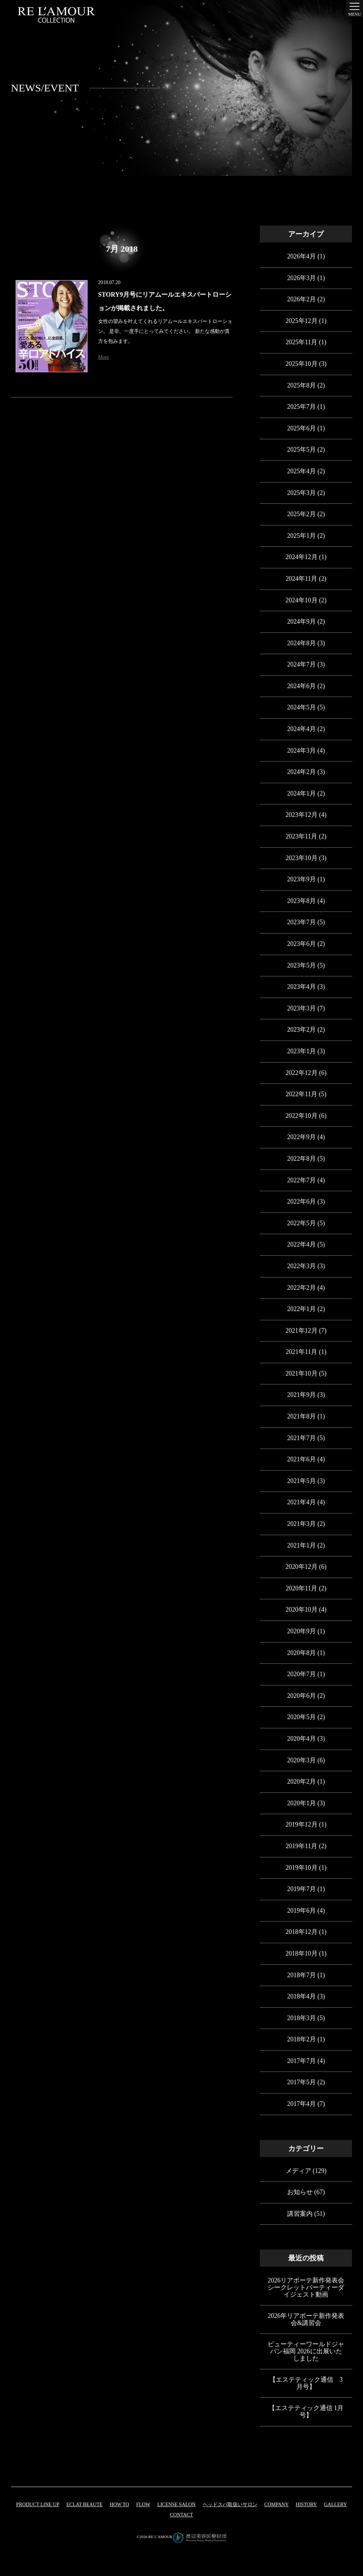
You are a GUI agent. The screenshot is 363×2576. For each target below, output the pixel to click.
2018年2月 (301, 2039)
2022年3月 (301, 1266)
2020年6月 (301, 1695)
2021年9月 (301, 1394)
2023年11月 (301, 836)
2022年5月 (301, 1223)
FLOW (143, 2504)
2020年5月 (301, 1717)
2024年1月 (301, 793)
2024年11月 (301, 578)
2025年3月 (301, 492)
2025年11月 (301, 342)
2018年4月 (301, 1996)
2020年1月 (301, 1803)
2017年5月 (301, 2082)
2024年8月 (301, 643)
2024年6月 (301, 686)
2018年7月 (301, 1975)
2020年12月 (302, 1566)
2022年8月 (301, 1158)
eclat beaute (84, 2504)
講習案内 (300, 2213)
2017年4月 (301, 2103)
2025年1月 (301, 535)
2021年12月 (302, 1330)
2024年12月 (302, 557)
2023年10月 (302, 858)
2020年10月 (302, 1609)
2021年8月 (301, 1416)
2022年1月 (301, 1308)
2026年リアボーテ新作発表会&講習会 (306, 2319)
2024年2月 (301, 771)
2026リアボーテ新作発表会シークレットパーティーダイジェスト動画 (306, 2287)
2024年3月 (301, 750)
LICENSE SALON (176, 2504)
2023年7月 (301, 922)
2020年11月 (301, 1588)
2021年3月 (301, 1523)
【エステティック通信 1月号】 (306, 2411)
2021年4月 (301, 1502)
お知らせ (300, 2192)
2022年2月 (301, 1287)
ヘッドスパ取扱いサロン (230, 2504)
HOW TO (119, 2504)
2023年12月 (302, 814)
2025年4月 (301, 471)
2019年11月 (301, 1846)
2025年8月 (301, 385)
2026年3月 (301, 277)
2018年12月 (302, 1931)
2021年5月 (301, 1480)
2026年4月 (301, 256)
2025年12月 (302, 320)
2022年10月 (302, 1115)
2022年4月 (301, 1244)
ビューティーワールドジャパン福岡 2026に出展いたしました (306, 2351)
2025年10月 (302, 363)
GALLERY (335, 2504)
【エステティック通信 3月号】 (306, 2383)
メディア (298, 2170)
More (103, 357)
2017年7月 (301, 2060)
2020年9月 (301, 1631)
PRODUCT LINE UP (37, 2504)
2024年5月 (301, 707)
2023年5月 (301, 965)
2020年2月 (301, 1781)
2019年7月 (301, 1888)
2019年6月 (301, 1910)
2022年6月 (301, 1201)
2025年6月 (301, 428)
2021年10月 (302, 1373)
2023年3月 (301, 1008)
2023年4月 (301, 986)
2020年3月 (301, 1760)
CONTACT (181, 2515)
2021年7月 (301, 1438)
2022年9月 (301, 1137)
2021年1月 (301, 1545)
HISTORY (306, 2504)
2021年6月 (301, 1459)
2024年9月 (301, 621)
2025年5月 (301, 449)
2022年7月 (301, 1180)
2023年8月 (301, 900)
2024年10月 (302, 600)
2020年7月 (301, 1674)
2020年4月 (301, 1738)
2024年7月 (301, 664)
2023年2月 (301, 1029)
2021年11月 (301, 1351)
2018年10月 (302, 1953)
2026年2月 (301, 299)
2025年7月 (301, 406)
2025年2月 (301, 514)
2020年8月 (301, 1652)
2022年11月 (301, 1094)
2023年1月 (301, 1051)
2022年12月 (302, 1072)
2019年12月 (302, 1824)
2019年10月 (302, 1867)
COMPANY (276, 2504)
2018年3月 (301, 2018)
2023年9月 (301, 879)
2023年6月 (301, 943)
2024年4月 (301, 728)
